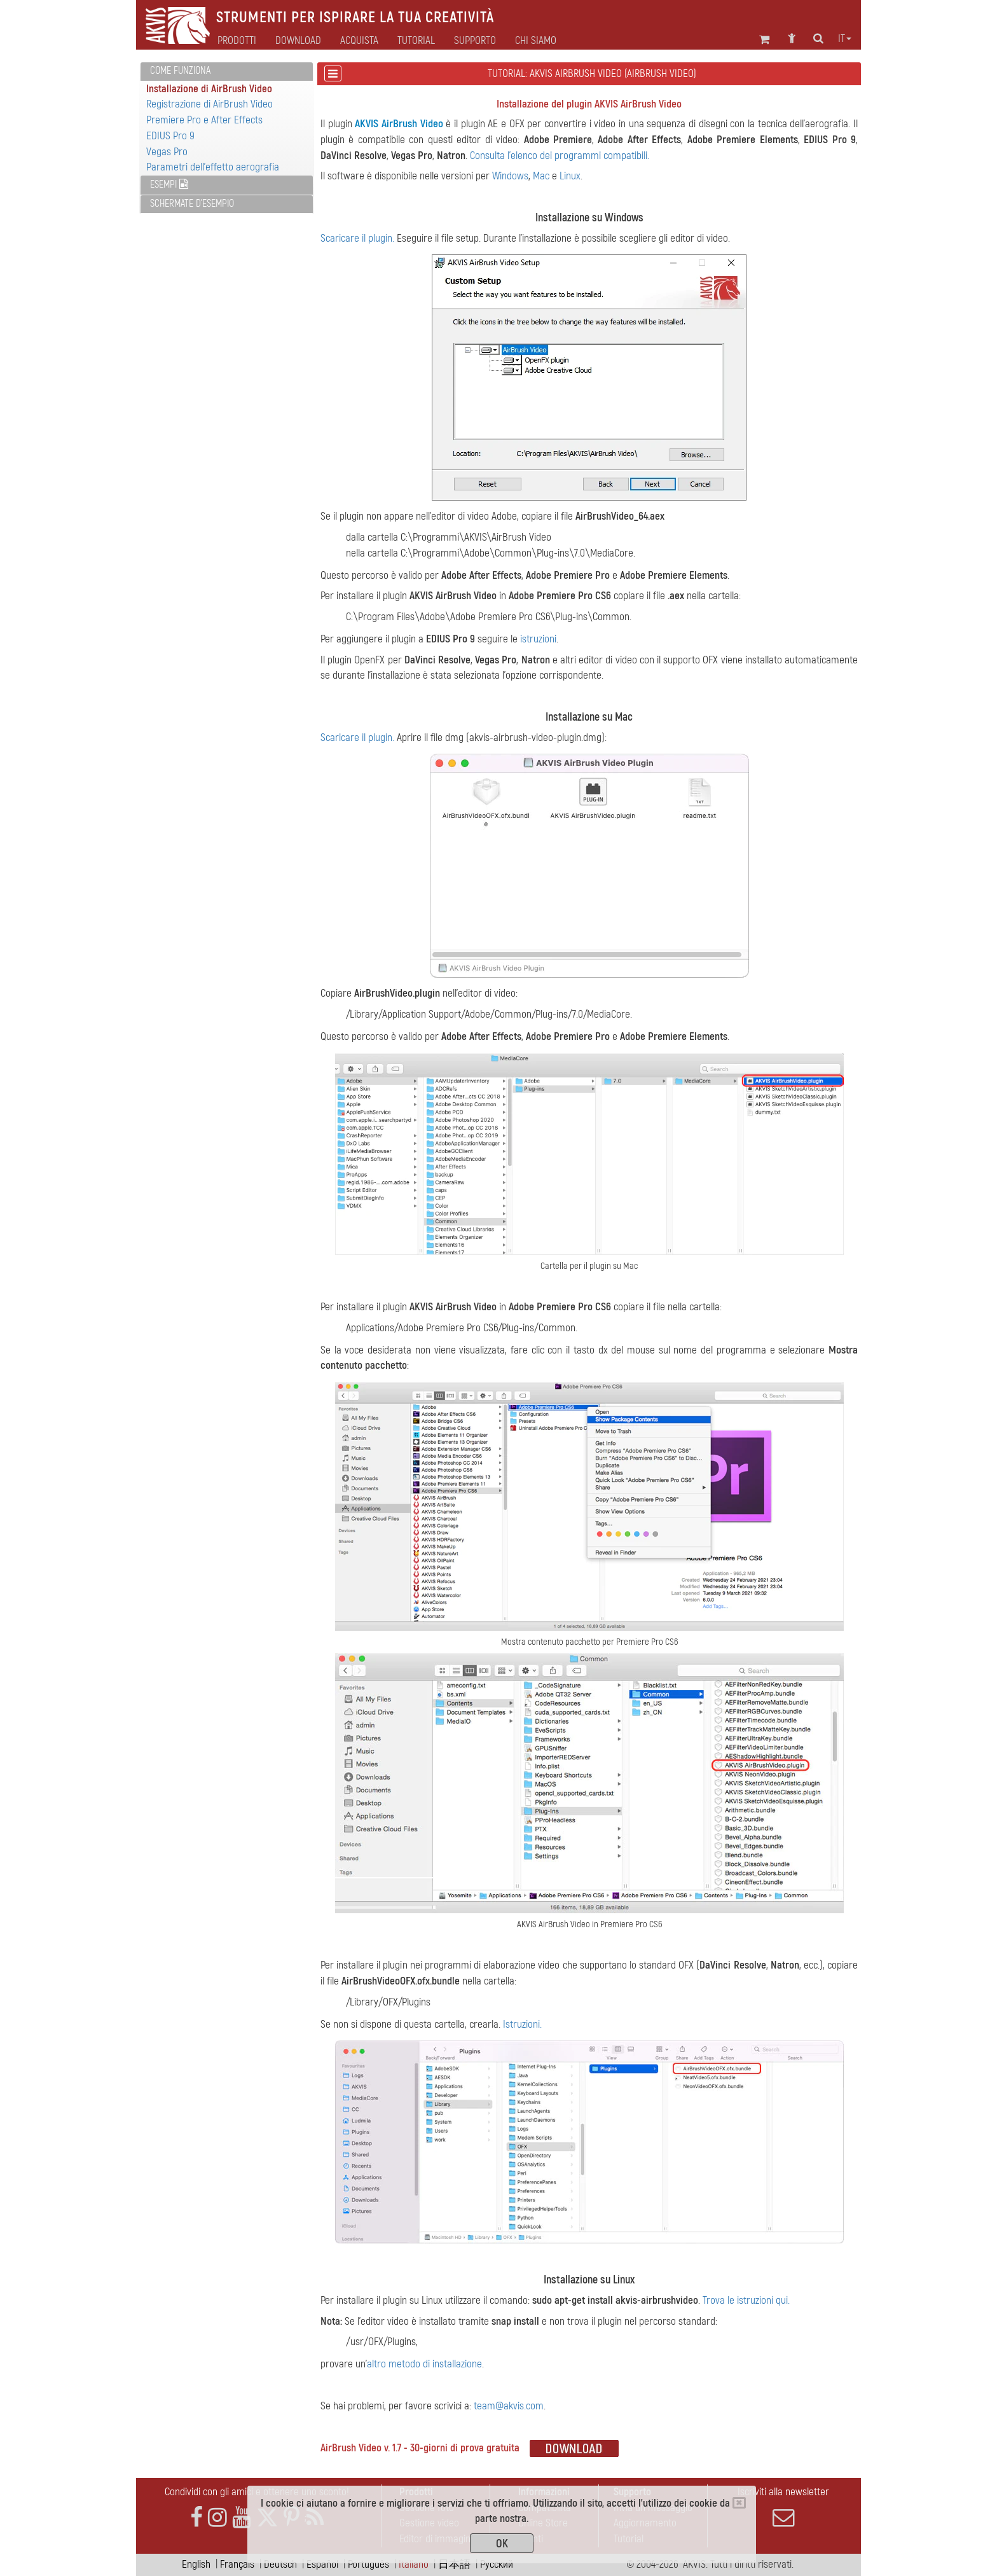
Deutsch (280, 2564)
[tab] (227, 71)
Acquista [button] (359, 40)
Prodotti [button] (236, 40)
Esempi (169, 184)
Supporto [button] (475, 40)
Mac (541, 176)
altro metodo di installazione (424, 2364)
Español (322, 2564)
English (196, 2564)
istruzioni (538, 639)
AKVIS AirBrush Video (399, 123)
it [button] (844, 38)
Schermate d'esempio (192, 203)
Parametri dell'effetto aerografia (212, 167)
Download (298, 40)
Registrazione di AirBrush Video (209, 104)
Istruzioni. (522, 2024)
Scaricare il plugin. (357, 238)
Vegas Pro (167, 151)
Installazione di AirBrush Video (209, 88)
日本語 (454, 2564)
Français (237, 2564)
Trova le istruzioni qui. (746, 2300)
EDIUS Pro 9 (170, 135)
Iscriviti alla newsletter (783, 2506)
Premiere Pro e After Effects (204, 120)
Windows (510, 176)
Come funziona (180, 70)
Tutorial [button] (416, 40)
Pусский (496, 2564)
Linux (570, 176)
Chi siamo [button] (535, 40)
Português (368, 2564)
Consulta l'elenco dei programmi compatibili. (559, 155)
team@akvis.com (509, 2406)
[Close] (739, 2503)
